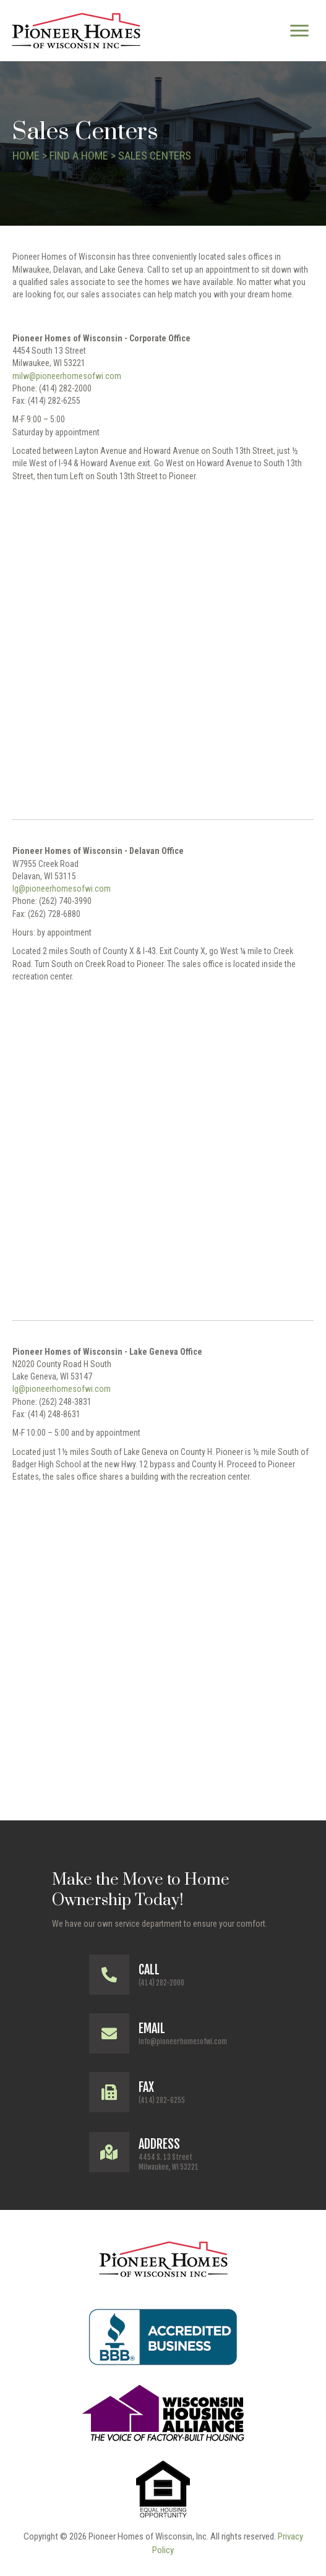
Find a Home (78, 155)
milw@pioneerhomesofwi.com (66, 376)
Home (26, 155)
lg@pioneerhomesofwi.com (61, 888)
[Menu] (299, 30)
